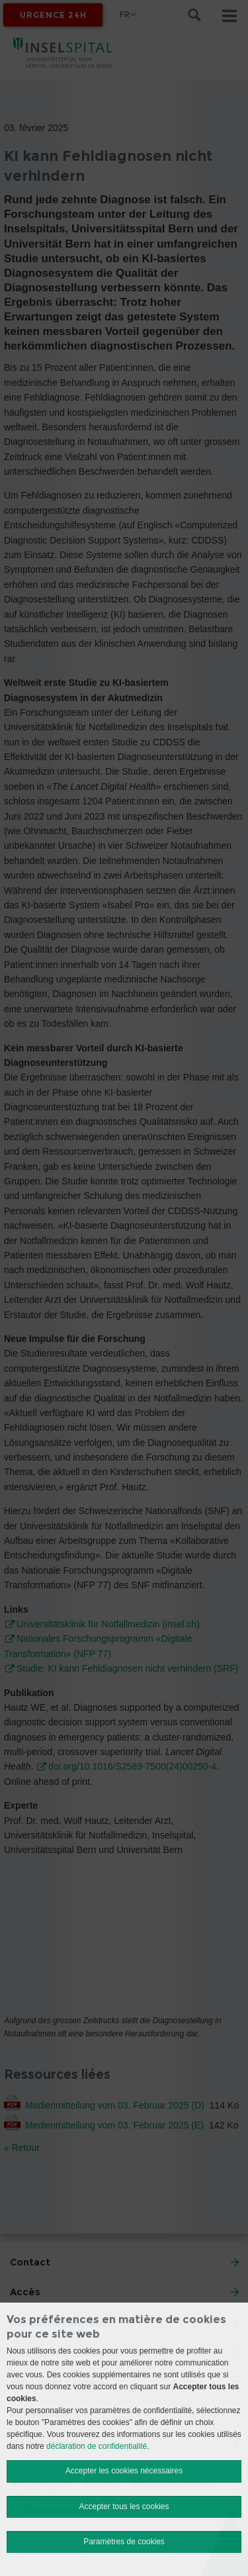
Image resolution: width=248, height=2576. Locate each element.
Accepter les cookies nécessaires (124, 2470)
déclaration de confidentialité (96, 2446)
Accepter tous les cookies (124, 2506)
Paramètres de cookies (124, 2541)
